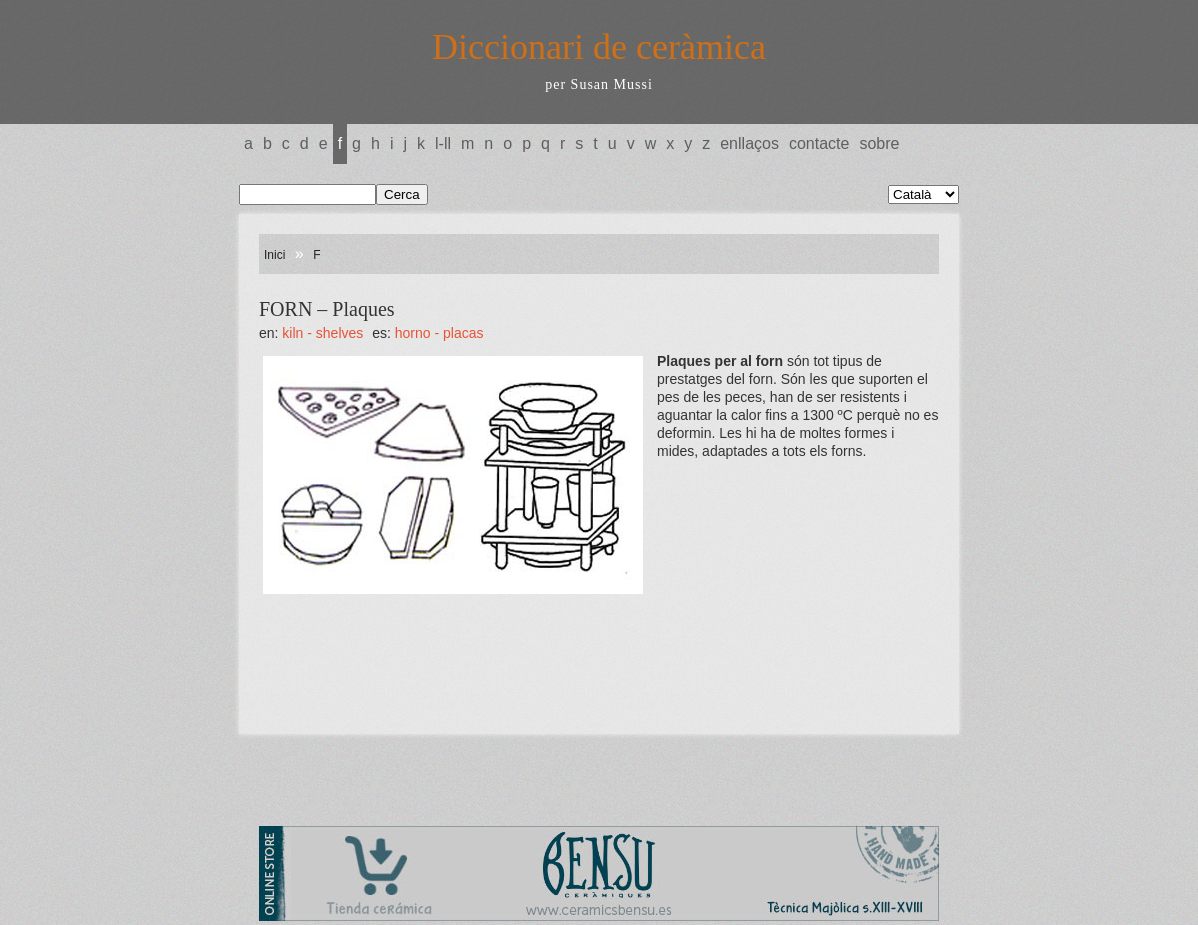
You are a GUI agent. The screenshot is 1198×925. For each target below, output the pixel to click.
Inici (274, 255)
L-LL (443, 143)
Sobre (879, 143)
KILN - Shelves (322, 333)
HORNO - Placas (439, 333)
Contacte (819, 143)
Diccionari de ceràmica (599, 47)
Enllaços (749, 143)
